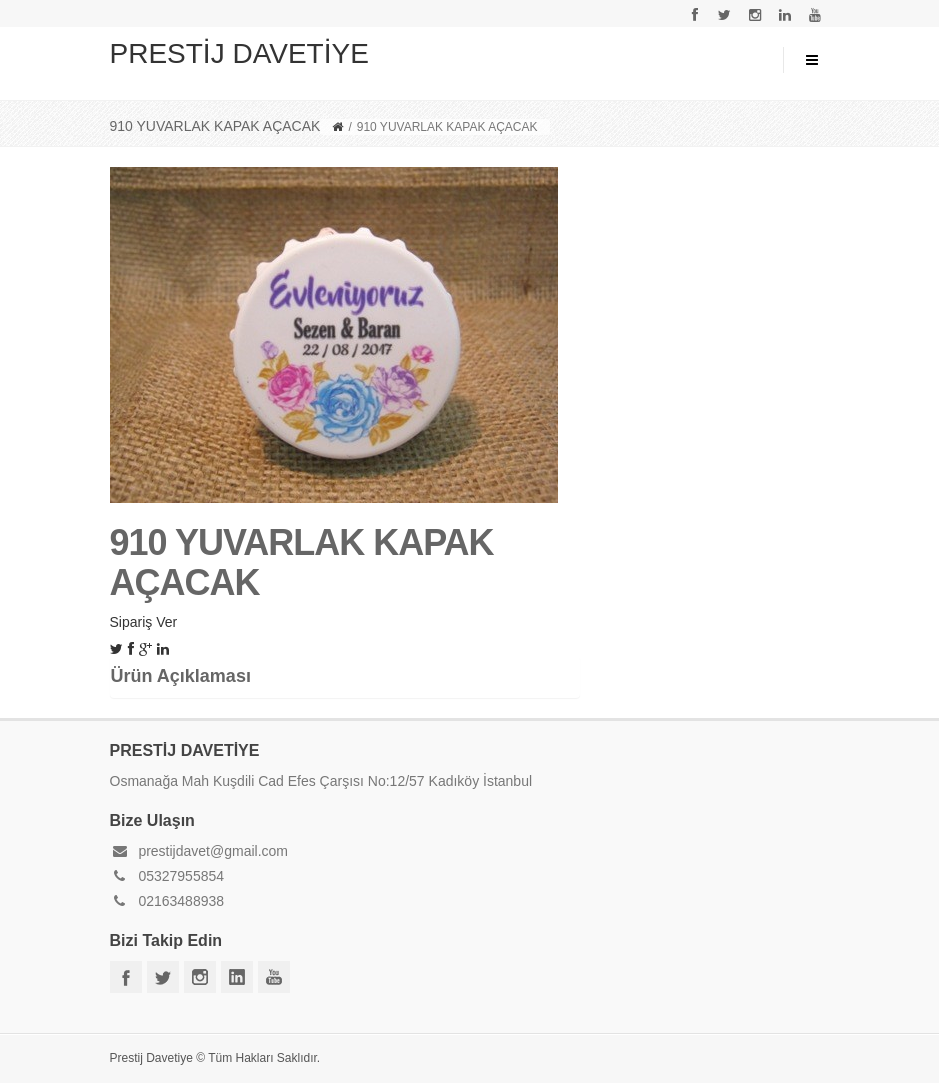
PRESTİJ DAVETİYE (239, 53)
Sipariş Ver (144, 622)
